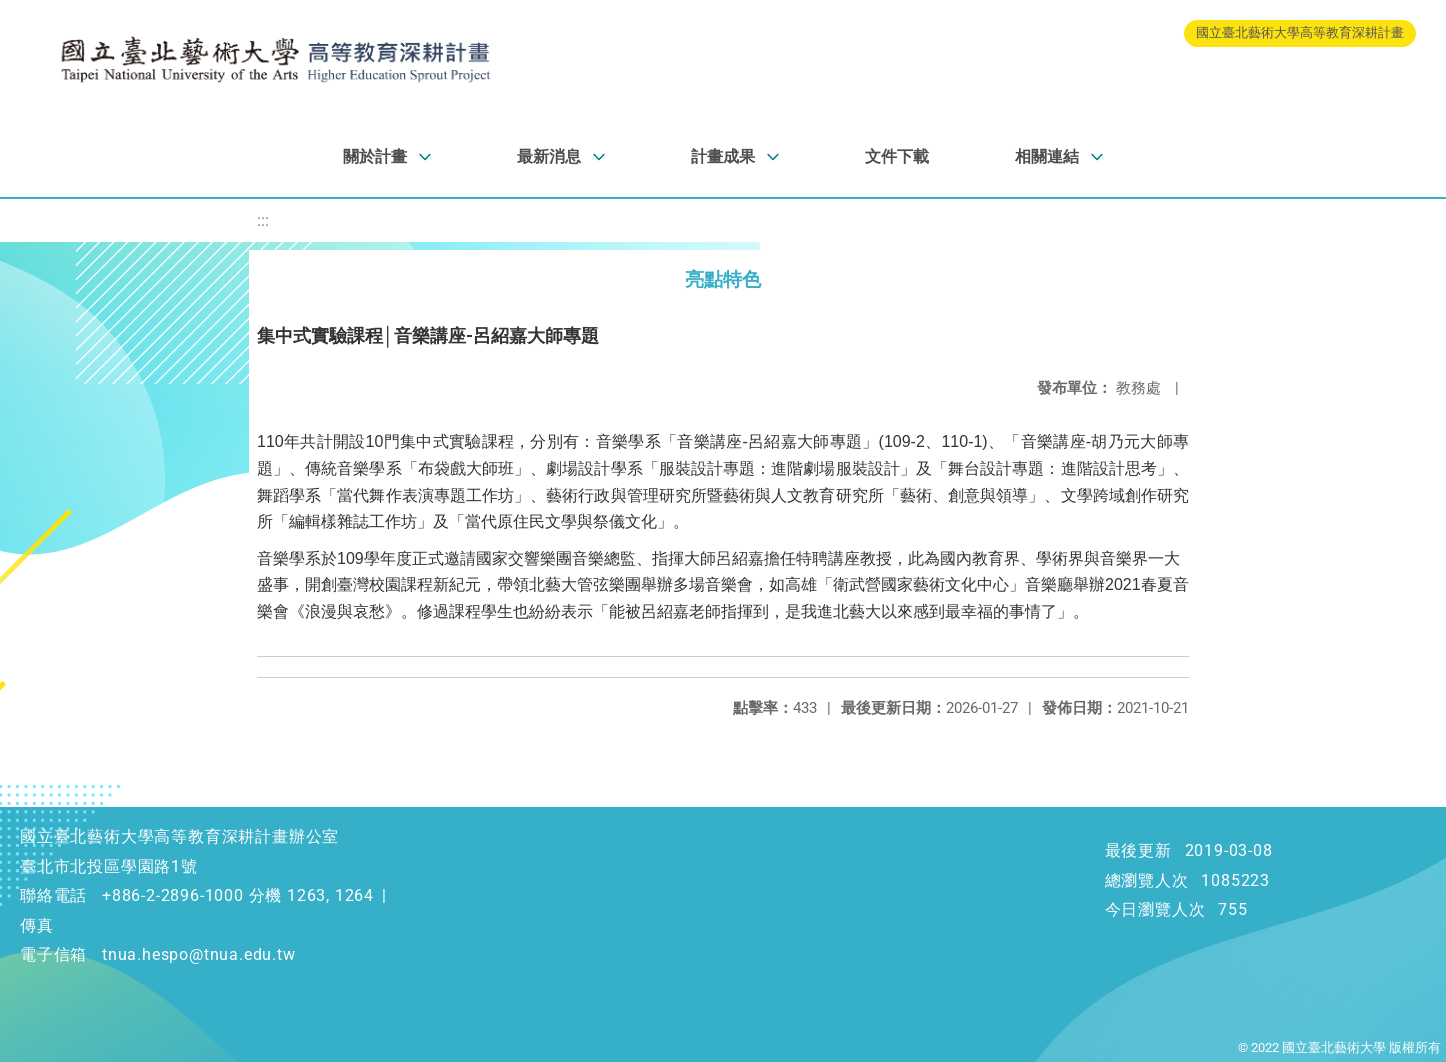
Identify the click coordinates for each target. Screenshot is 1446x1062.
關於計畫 (375, 156)
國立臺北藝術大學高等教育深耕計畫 (1300, 32)
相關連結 (1047, 156)
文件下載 (897, 156)
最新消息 (549, 156)
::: (263, 220)
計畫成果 (723, 156)
